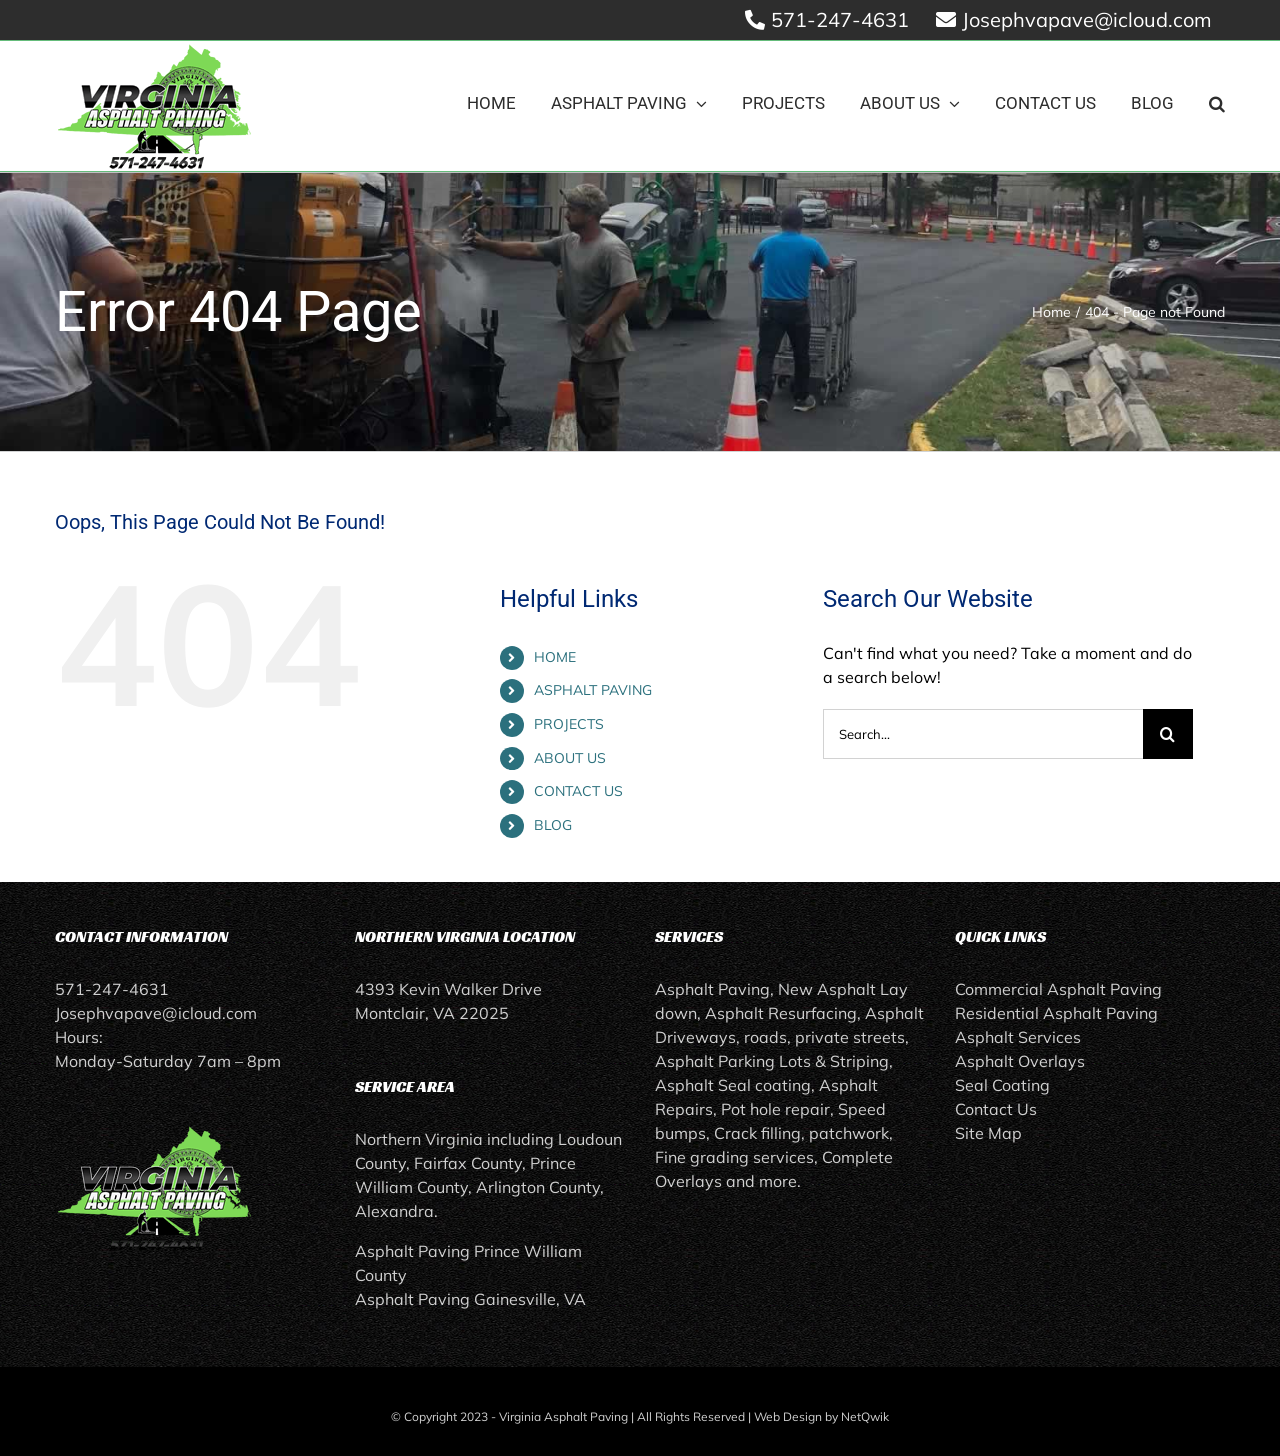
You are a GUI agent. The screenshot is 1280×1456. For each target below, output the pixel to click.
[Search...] (983, 734)
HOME (555, 657)
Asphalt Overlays (1020, 1061)
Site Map (988, 1133)
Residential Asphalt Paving (1056, 1013)
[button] (1217, 103)
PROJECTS (569, 724)
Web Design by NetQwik (821, 1416)
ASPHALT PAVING (593, 690)
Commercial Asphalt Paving (1058, 989)
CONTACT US (578, 791)
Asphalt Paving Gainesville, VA (470, 1299)
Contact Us (996, 1109)
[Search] (1168, 734)
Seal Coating (1002, 1085)
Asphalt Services (1018, 1037)
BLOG (553, 825)
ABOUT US (570, 758)
